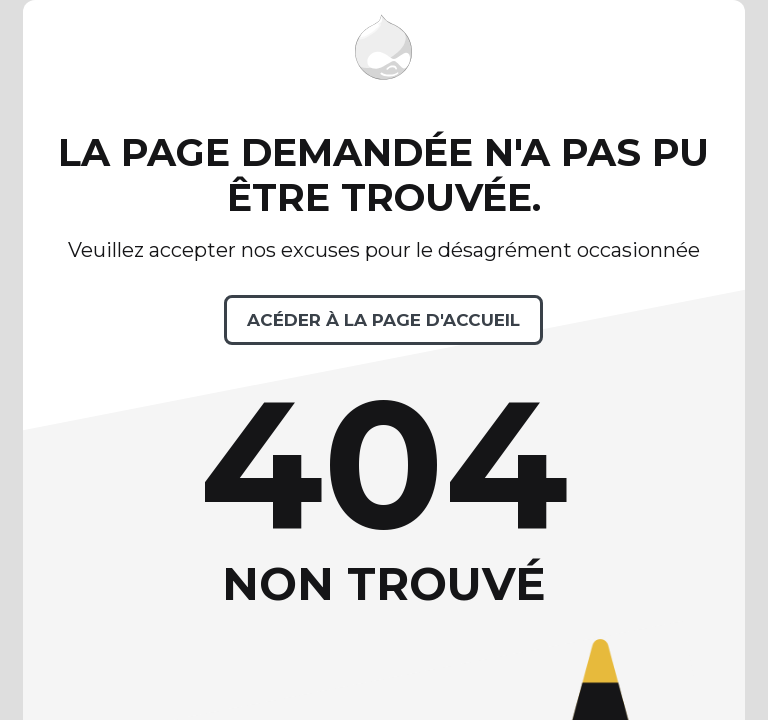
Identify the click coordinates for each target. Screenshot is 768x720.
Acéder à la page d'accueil (383, 320)
